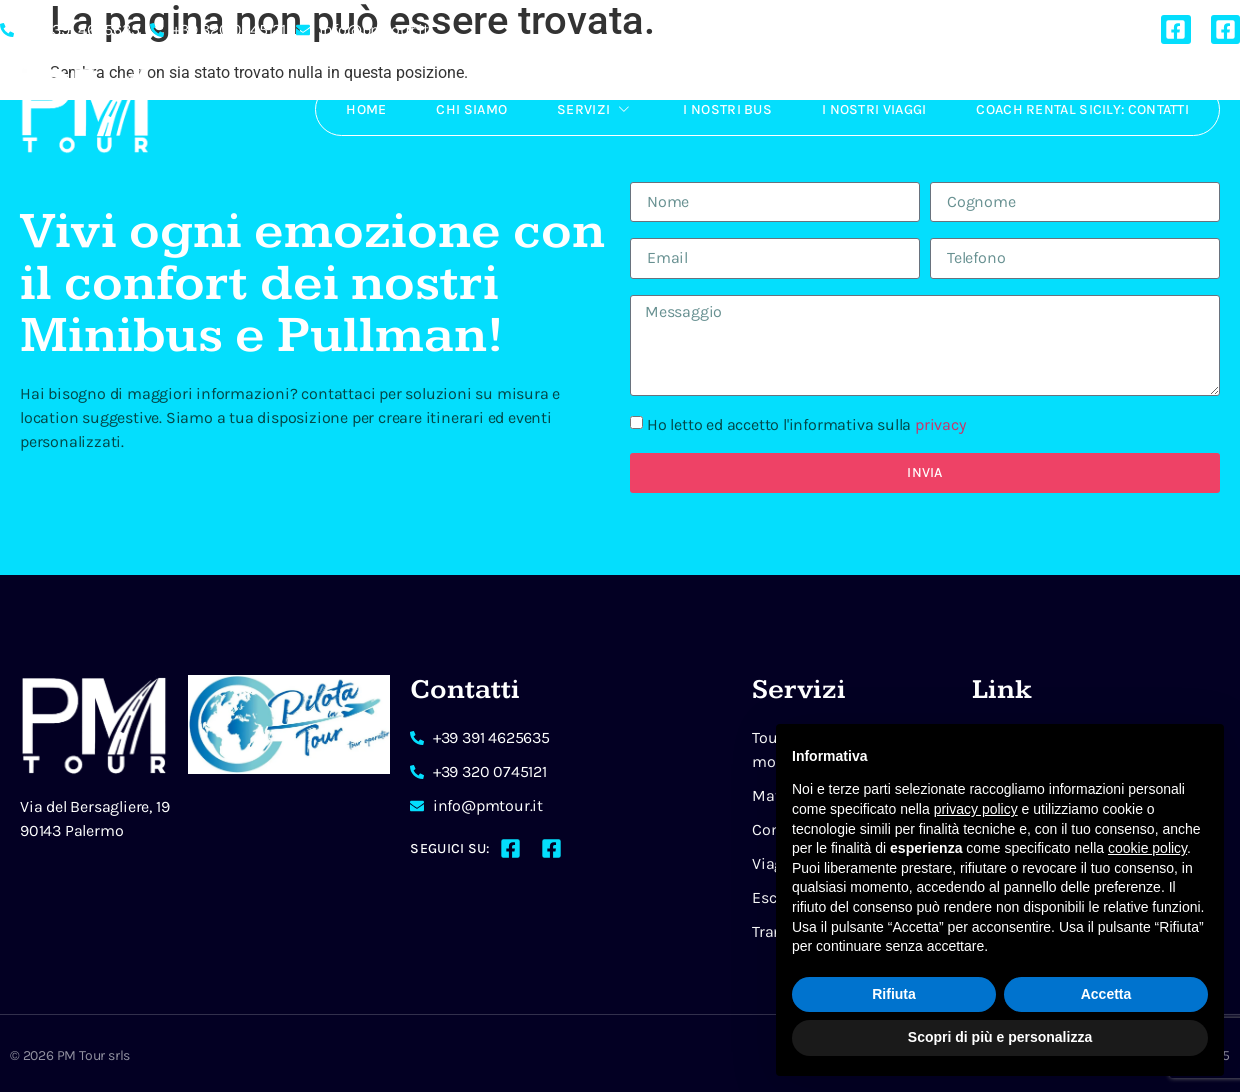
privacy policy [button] (976, 809)
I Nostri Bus (727, 109)
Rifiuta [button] (894, 994)
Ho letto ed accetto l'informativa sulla (806, 424)
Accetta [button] (1106, 994)
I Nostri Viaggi (874, 109)
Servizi (595, 109)
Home (366, 109)
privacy (940, 424)
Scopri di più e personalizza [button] (1000, 1037)
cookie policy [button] (1147, 848)
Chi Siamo (471, 109)
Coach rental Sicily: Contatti (1082, 109)
